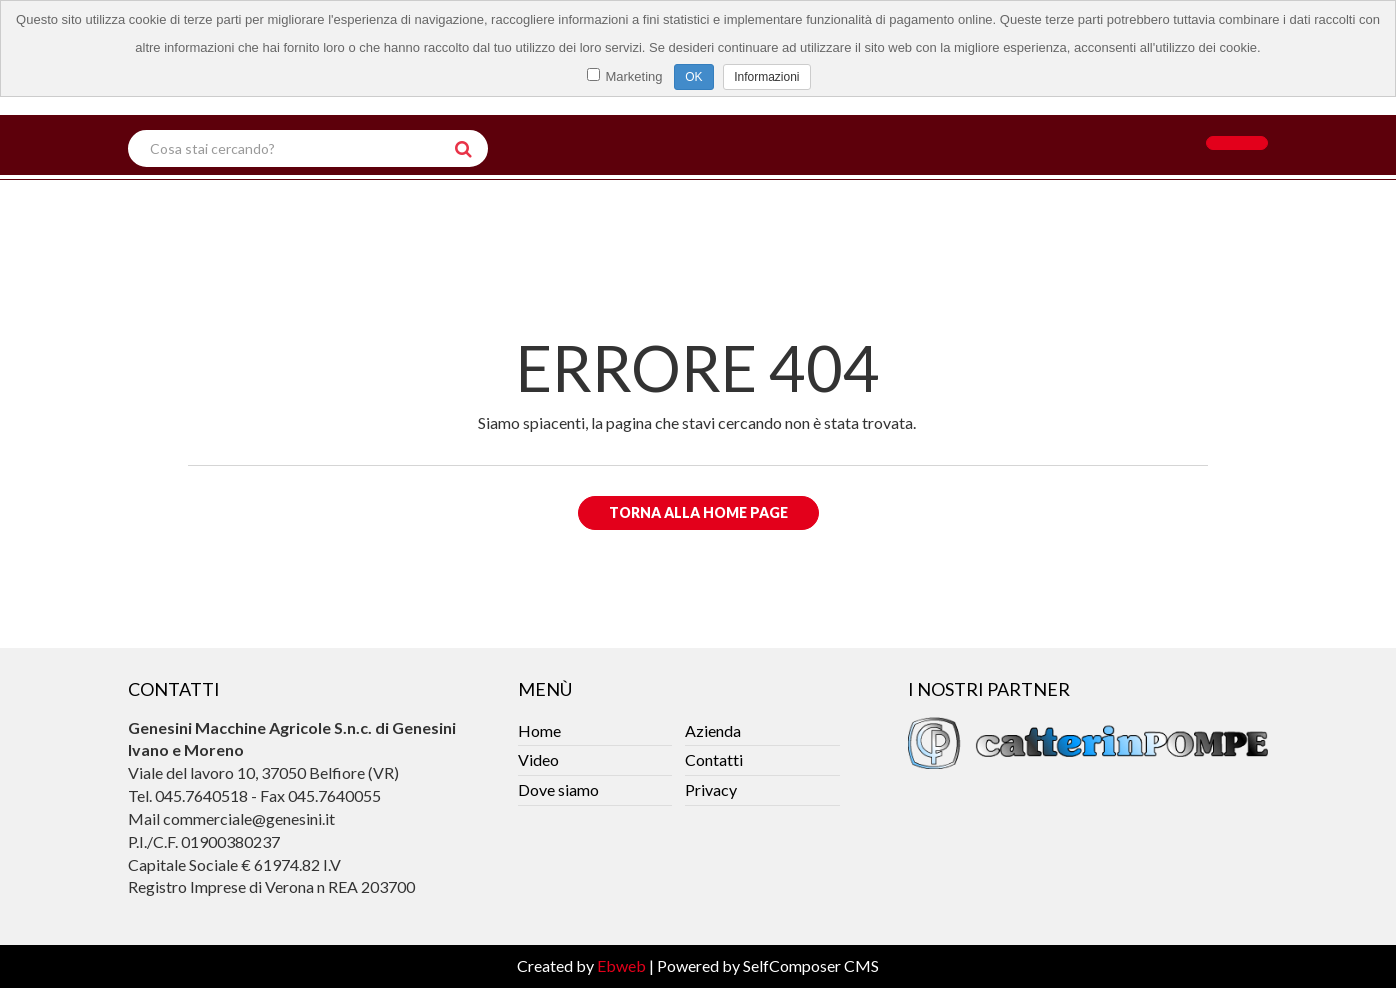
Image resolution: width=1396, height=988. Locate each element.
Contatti (714, 759)
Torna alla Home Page (698, 512)
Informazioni (766, 77)
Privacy (711, 789)
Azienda (713, 730)
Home (539, 730)
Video (538, 759)
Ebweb (621, 965)
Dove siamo (558, 789)
